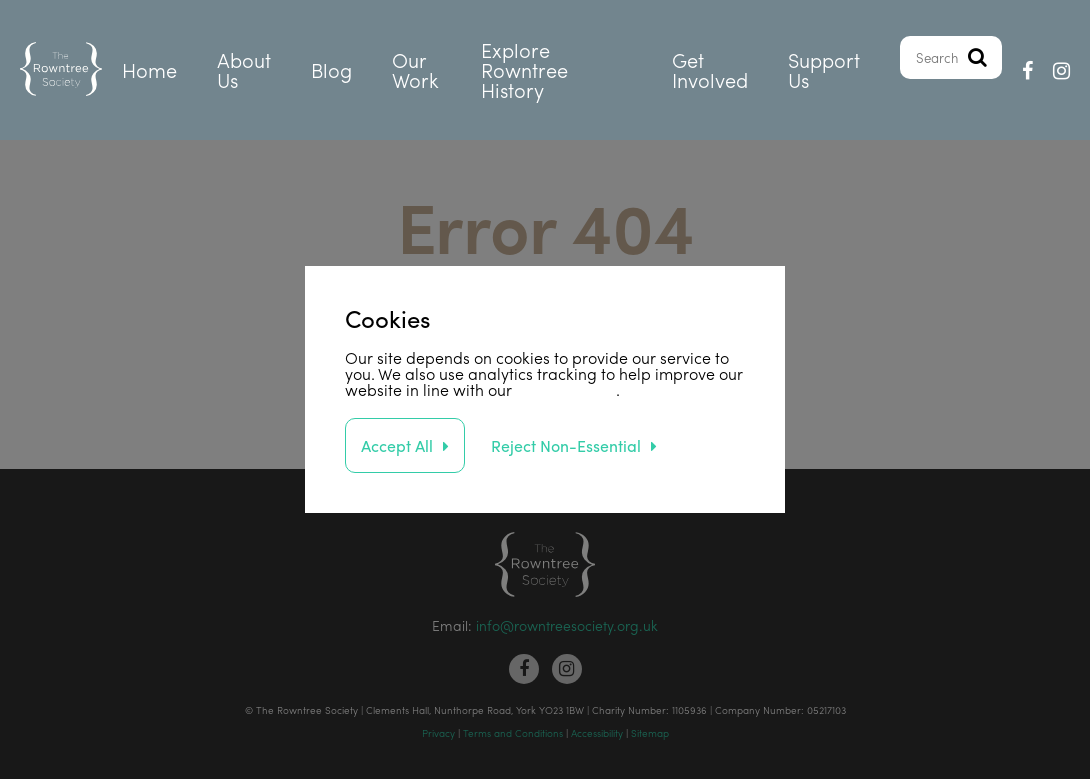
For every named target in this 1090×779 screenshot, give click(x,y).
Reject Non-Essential (566, 445)
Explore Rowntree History (524, 69)
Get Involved (710, 69)
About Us (244, 69)
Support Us (824, 69)
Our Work (415, 69)
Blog (331, 69)
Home (149, 69)
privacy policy (566, 389)
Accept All (397, 445)
